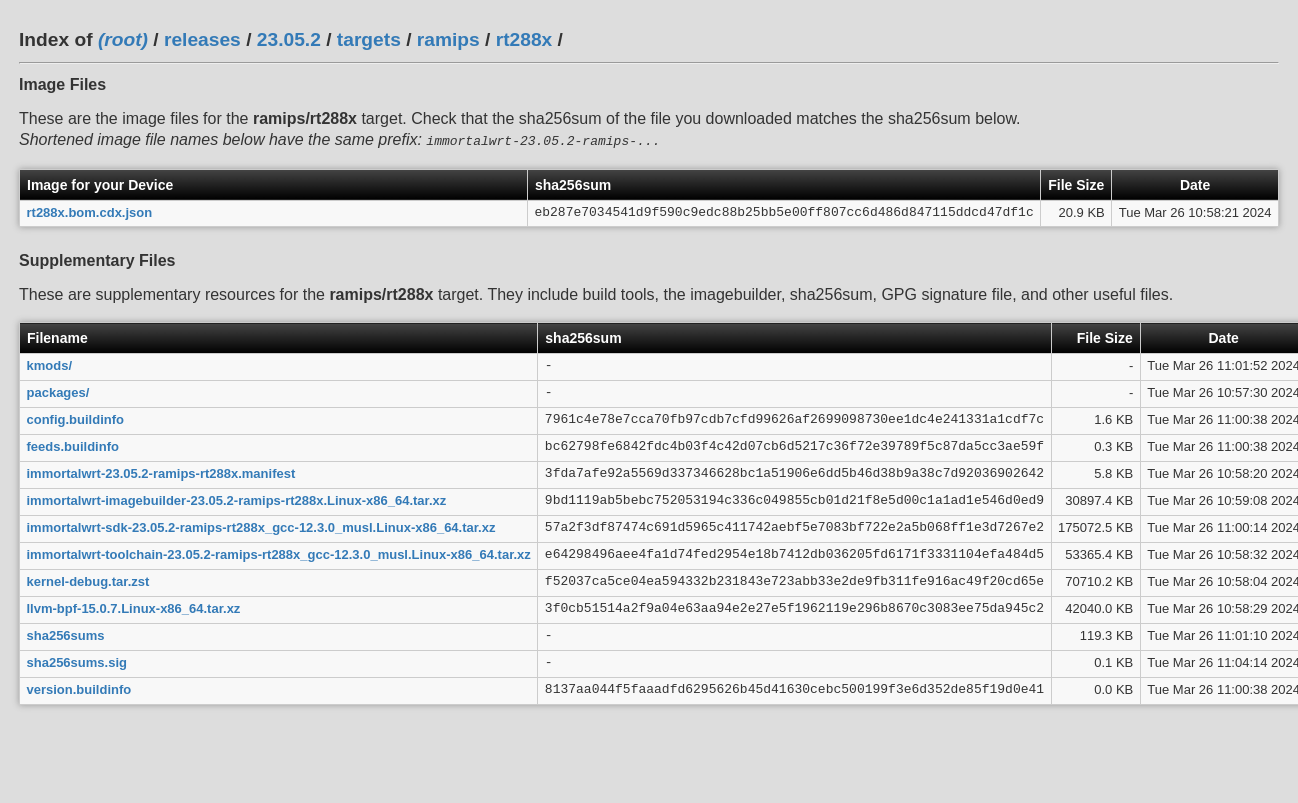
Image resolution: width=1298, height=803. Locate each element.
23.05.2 (289, 39)
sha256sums (66, 633)
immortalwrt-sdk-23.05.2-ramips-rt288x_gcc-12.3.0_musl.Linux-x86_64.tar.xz (261, 525)
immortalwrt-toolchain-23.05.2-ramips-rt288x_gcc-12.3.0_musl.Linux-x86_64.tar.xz (279, 552)
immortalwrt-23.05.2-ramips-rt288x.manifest (161, 471)
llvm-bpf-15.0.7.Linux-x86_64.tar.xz (134, 606)
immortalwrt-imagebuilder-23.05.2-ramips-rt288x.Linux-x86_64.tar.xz (237, 498)
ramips (448, 39)
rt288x (524, 39)
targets (369, 39)
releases (202, 39)
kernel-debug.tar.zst (88, 579)
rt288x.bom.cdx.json (90, 210)
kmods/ (50, 363)
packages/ (58, 390)
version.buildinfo (79, 687)
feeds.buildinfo (73, 444)
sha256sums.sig (77, 660)
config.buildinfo (75, 417)
